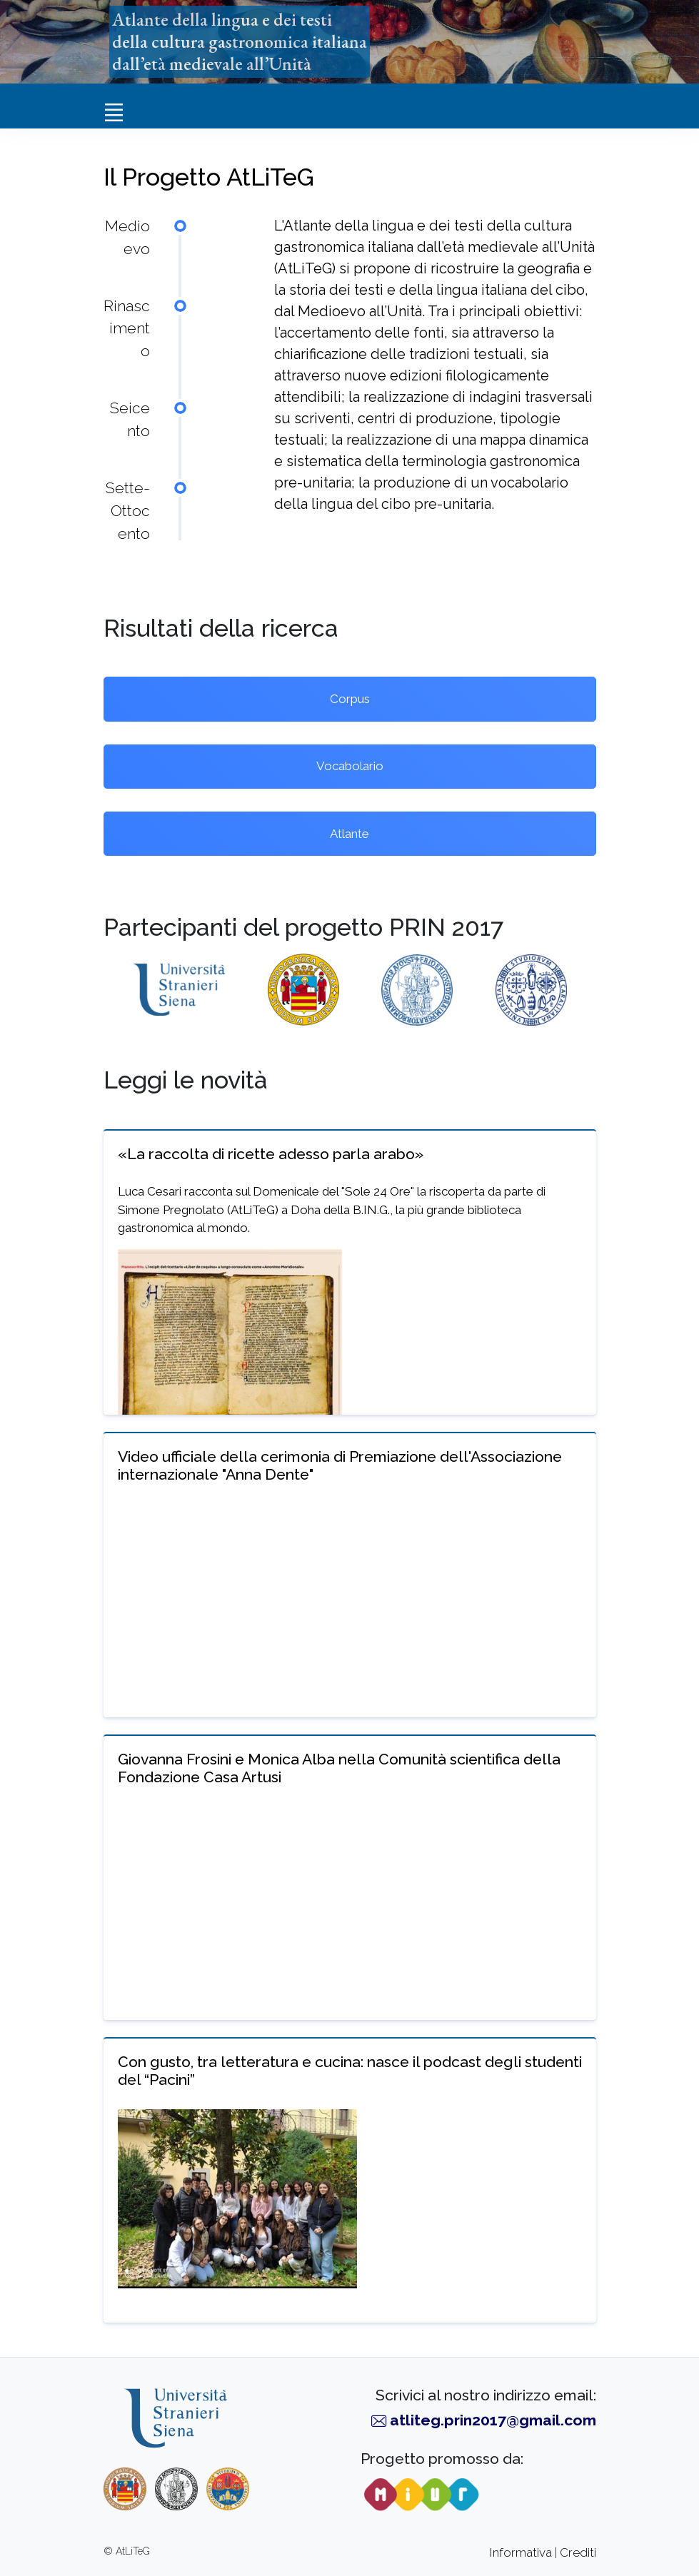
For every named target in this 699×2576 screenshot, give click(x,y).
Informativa (521, 2552)
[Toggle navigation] (114, 112)
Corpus (350, 699)
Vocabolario (349, 766)
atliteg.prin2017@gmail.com (493, 2420)
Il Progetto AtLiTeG (209, 177)
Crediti (578, 2552)
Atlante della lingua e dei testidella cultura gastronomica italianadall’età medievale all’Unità (239, 41)
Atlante (349, 834)
